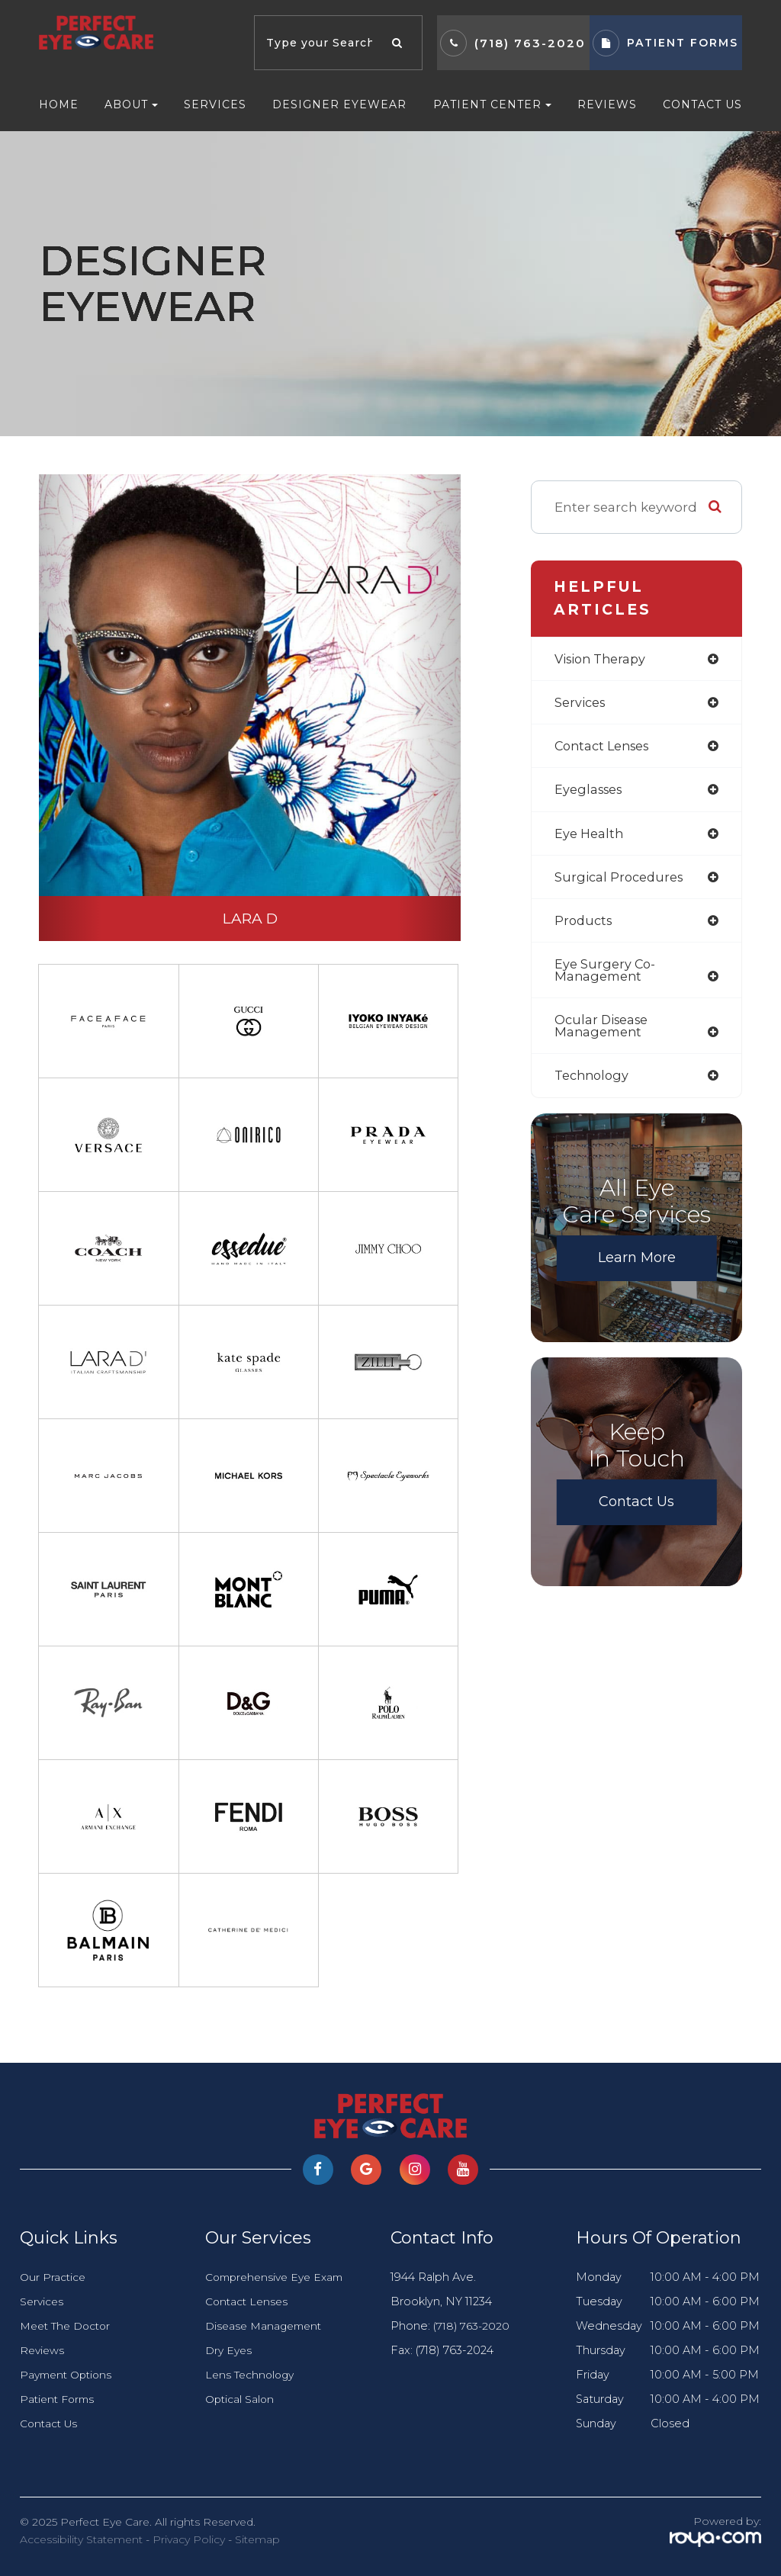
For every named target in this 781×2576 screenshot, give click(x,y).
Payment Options (69, 2375)
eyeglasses (591, 792)
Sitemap (257, 2539)
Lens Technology (252, 2375)
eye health (590, 836)
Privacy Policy (189, 2539)
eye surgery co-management (606, 976)
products (584, 925)
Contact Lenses (248, 2301)
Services (215, 104)
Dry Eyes (230, 2350)
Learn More (637, 1267)
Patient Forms (59, 2399)
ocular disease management (604, 1033)
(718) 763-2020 (530, 43)
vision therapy (603, 659)
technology (594, 1084)
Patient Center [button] (492, 104)
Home (59, 104)
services (581, 703)
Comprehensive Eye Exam (279, 2277)
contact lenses (605, 748)
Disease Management (267, 2326)
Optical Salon (241, 2399)
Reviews (607, 104)
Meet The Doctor (69, 2326)
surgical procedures (621, 881)
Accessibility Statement (81, 2539)
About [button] (131, 104)
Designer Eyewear (339, 104)
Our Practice (54, 2277)
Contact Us (702, 104)
